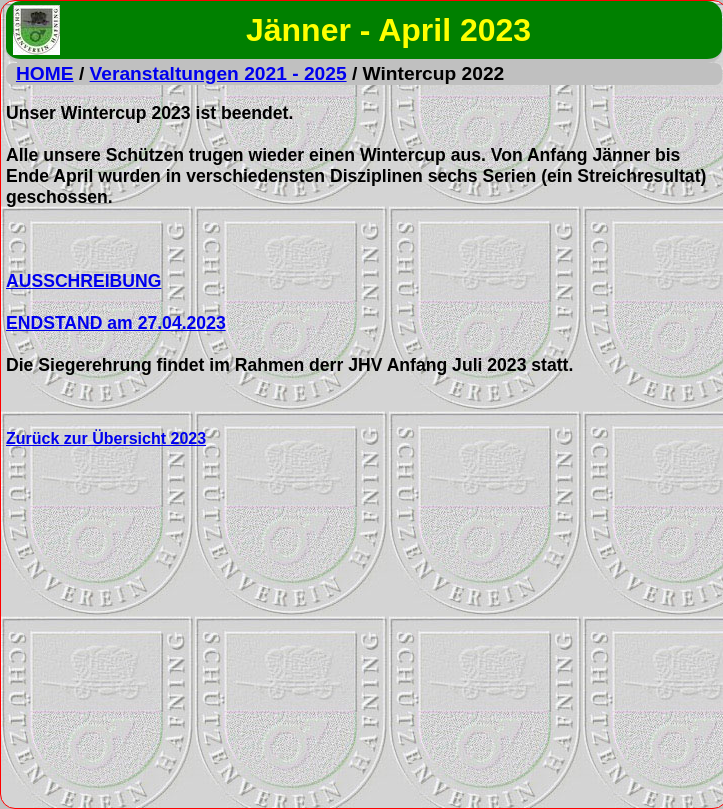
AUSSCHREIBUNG (83, 281)
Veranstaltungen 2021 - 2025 (218, 73)
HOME (45, 73)
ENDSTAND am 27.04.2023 (116, 323)
